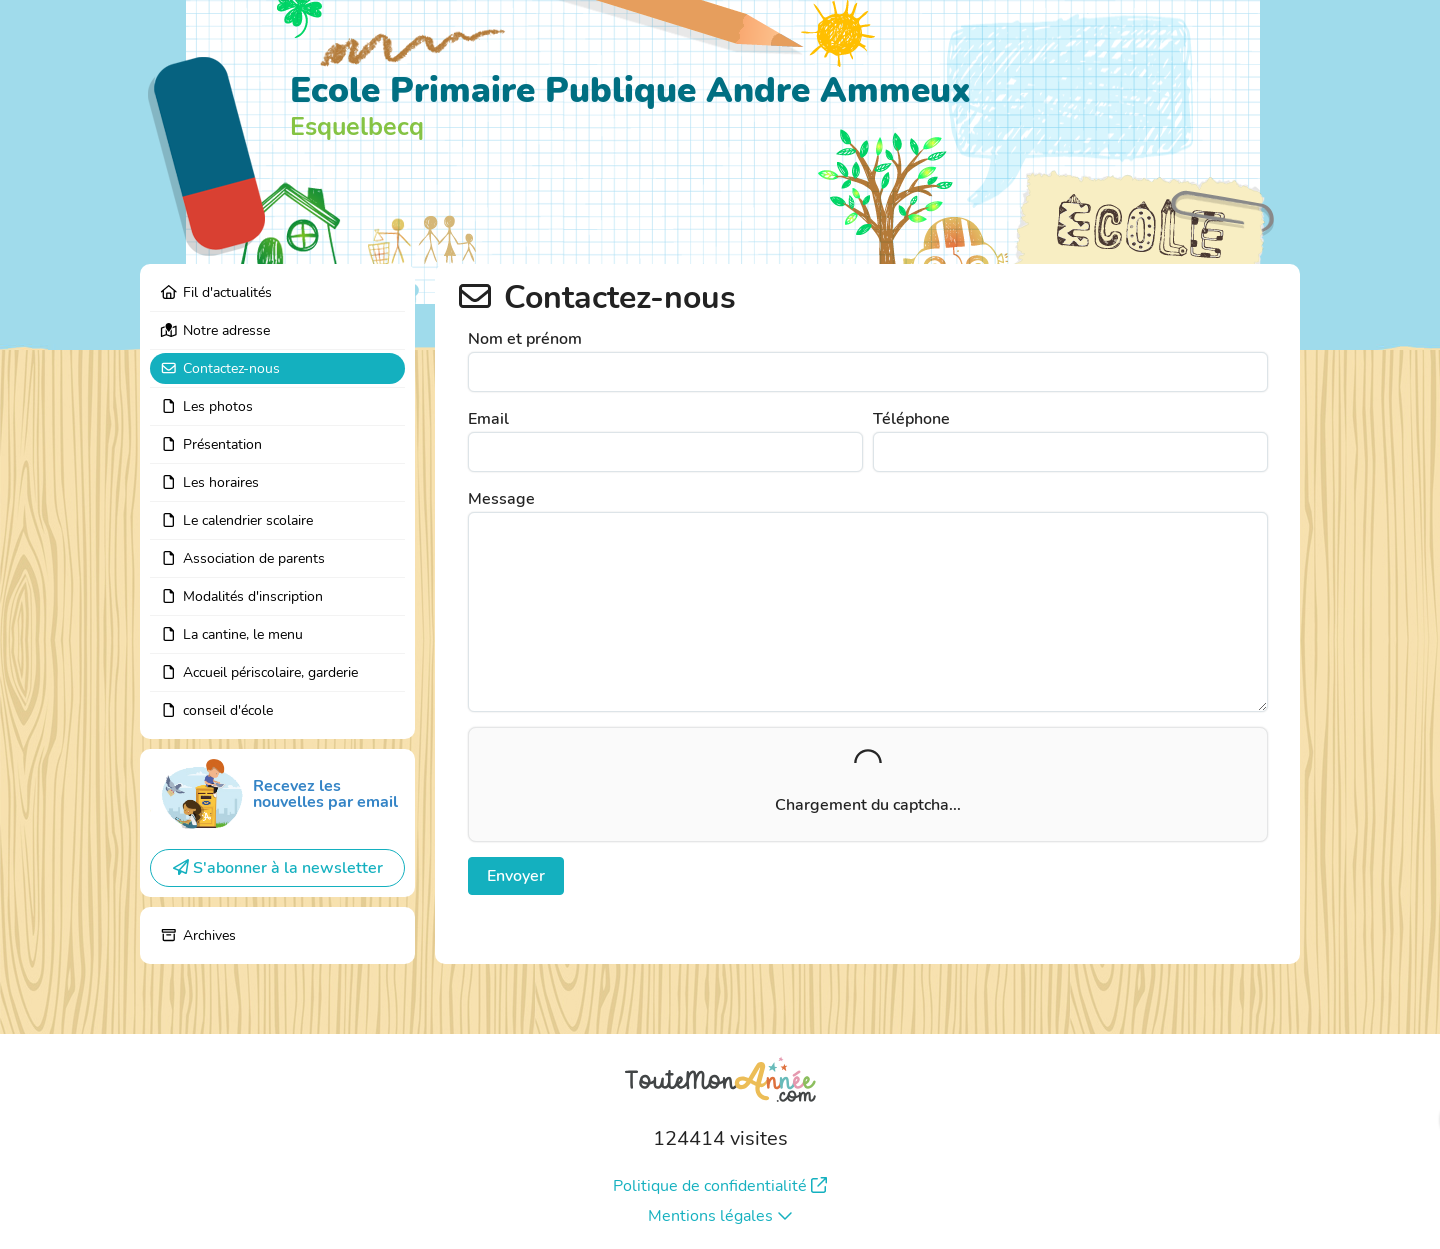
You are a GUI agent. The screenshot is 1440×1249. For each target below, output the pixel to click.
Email (488, 419)
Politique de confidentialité (720, 1186)
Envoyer (516, 876)
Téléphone (911, 419)
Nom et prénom (525, 339)
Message (501, 499)
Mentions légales (720, 1216)
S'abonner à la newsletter (278, 868)
